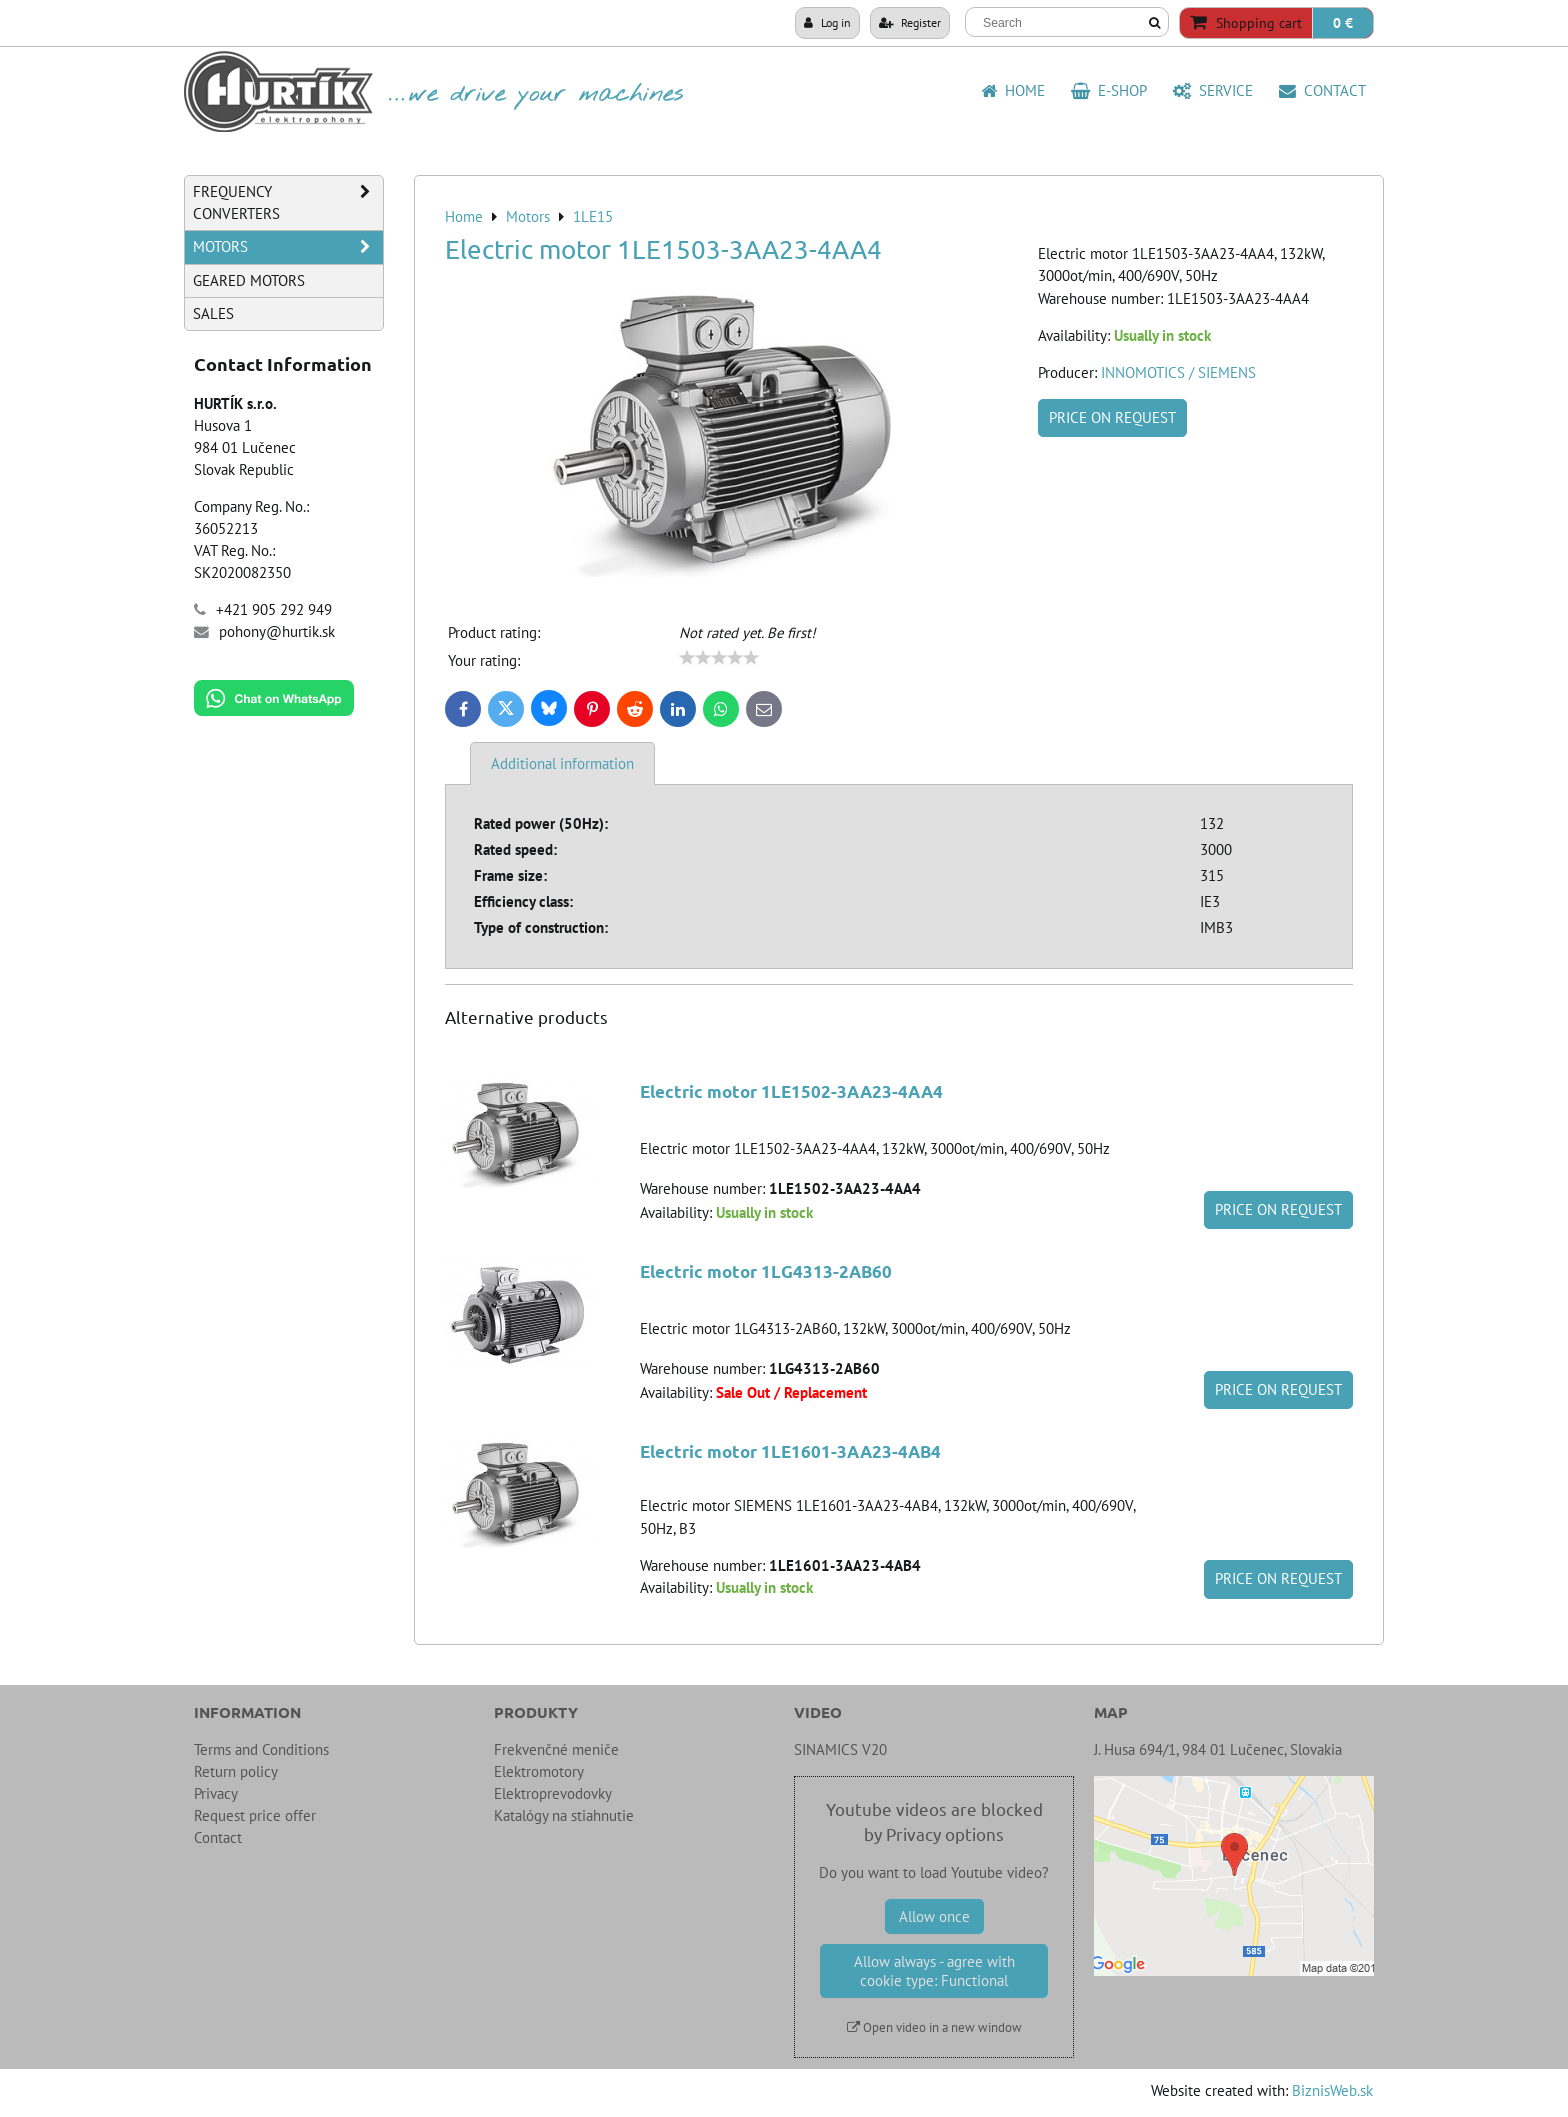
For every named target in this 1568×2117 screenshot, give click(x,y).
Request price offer (255, 1815)
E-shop (1109, 90)
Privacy (216, 1793)
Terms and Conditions (261, 1749)
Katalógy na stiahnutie (564, 1815)
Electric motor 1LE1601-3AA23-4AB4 (790, 1451)
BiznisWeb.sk (1332, 2090)
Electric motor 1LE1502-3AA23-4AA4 (791, 1091)
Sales (213, 313)
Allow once (934, 1916)
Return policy (236, 1771)
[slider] (719, 658)
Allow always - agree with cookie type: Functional (934, 1971)
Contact (1322, 90)
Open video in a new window (934, 2027)
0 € (1343, 23)
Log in (827, 22)
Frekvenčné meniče (556, 1749)
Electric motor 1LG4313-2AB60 (766, 1271)
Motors (288, 247)
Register (910, 22)
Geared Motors (249, 280)
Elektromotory (539, 1771)
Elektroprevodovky (553, 1793)
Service (1213, 90)
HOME (1013, 90)
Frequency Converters (288, 203)
